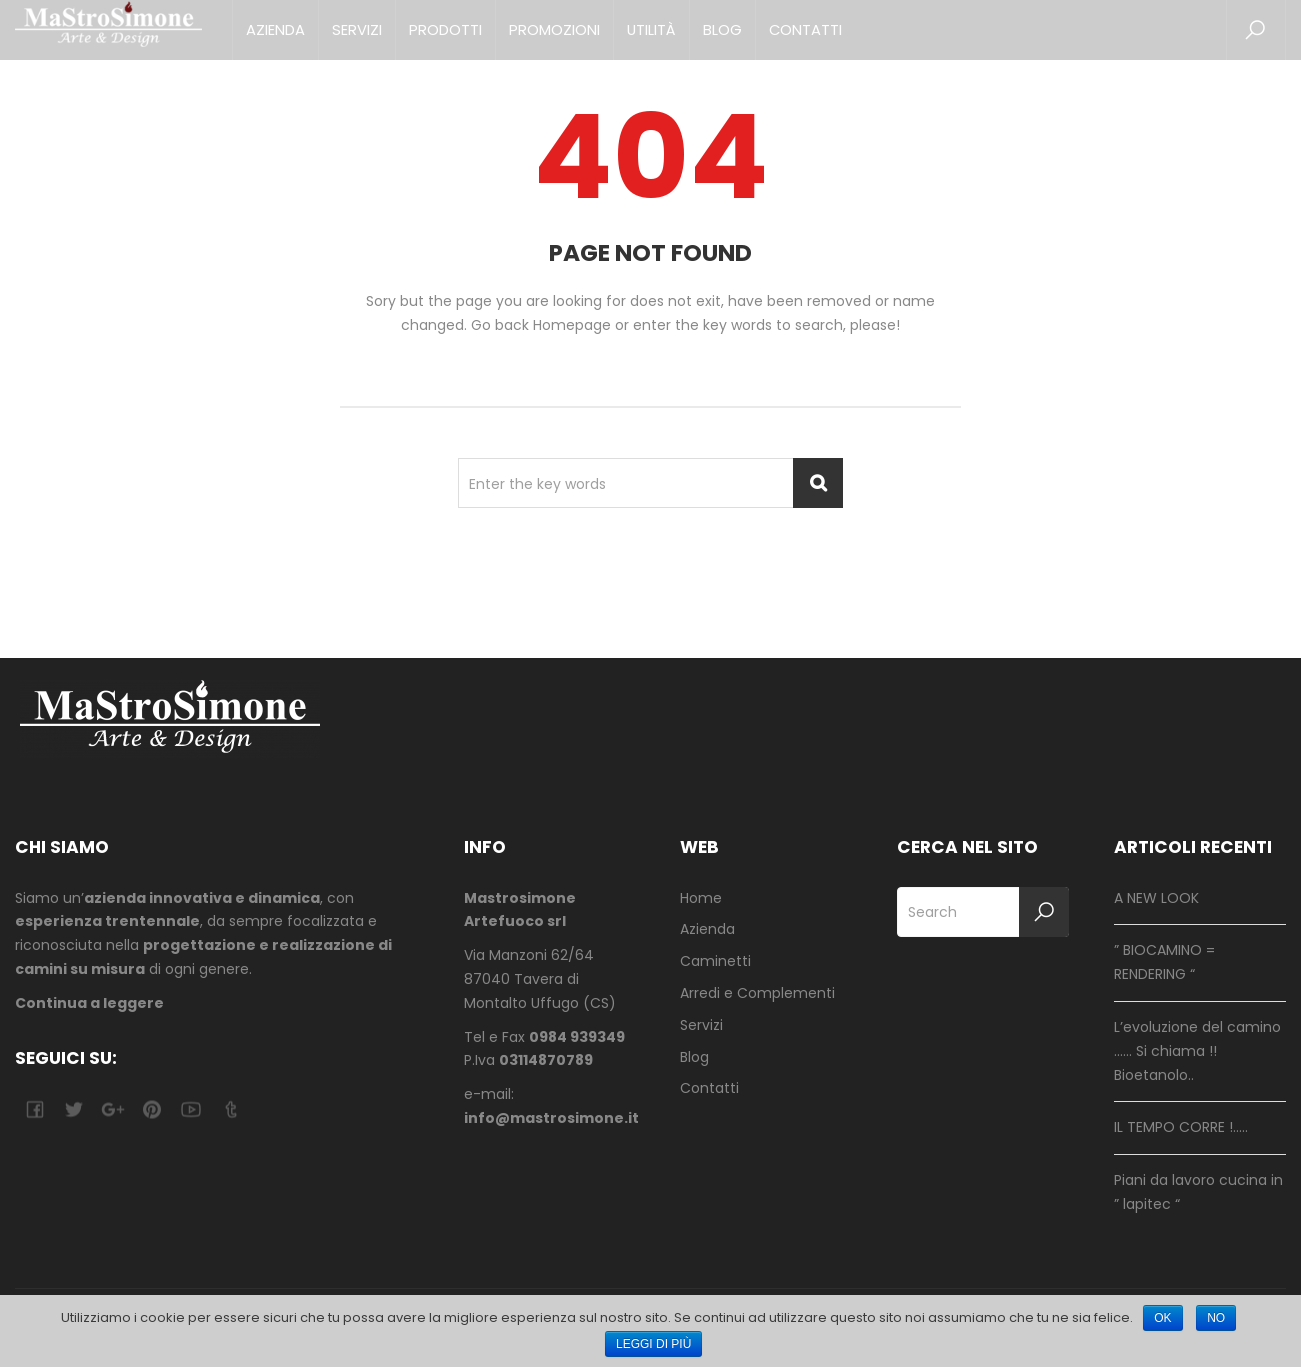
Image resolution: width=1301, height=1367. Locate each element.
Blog (722, 30)
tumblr (229, 1109)
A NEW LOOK (1156, 898)
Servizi (357, 30)
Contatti (805, 30)
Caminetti (715, 961)
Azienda (275, 30)
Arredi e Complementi (757, 993)
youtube (190, 1109)
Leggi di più (653, 1344)
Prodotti (445, 30)
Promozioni (554, 30)
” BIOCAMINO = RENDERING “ (1164, 962)
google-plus (112, 1109)
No (1216, 1318)
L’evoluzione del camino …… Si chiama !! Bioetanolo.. (1197, 1051)
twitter (73, 1109)
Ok (1162, 1318)
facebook (34, 1109)
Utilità (651, 30)
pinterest (151, 1109)
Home (701, 898)
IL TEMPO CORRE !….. (1181, 1127)
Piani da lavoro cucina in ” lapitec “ (1198, 1192)
